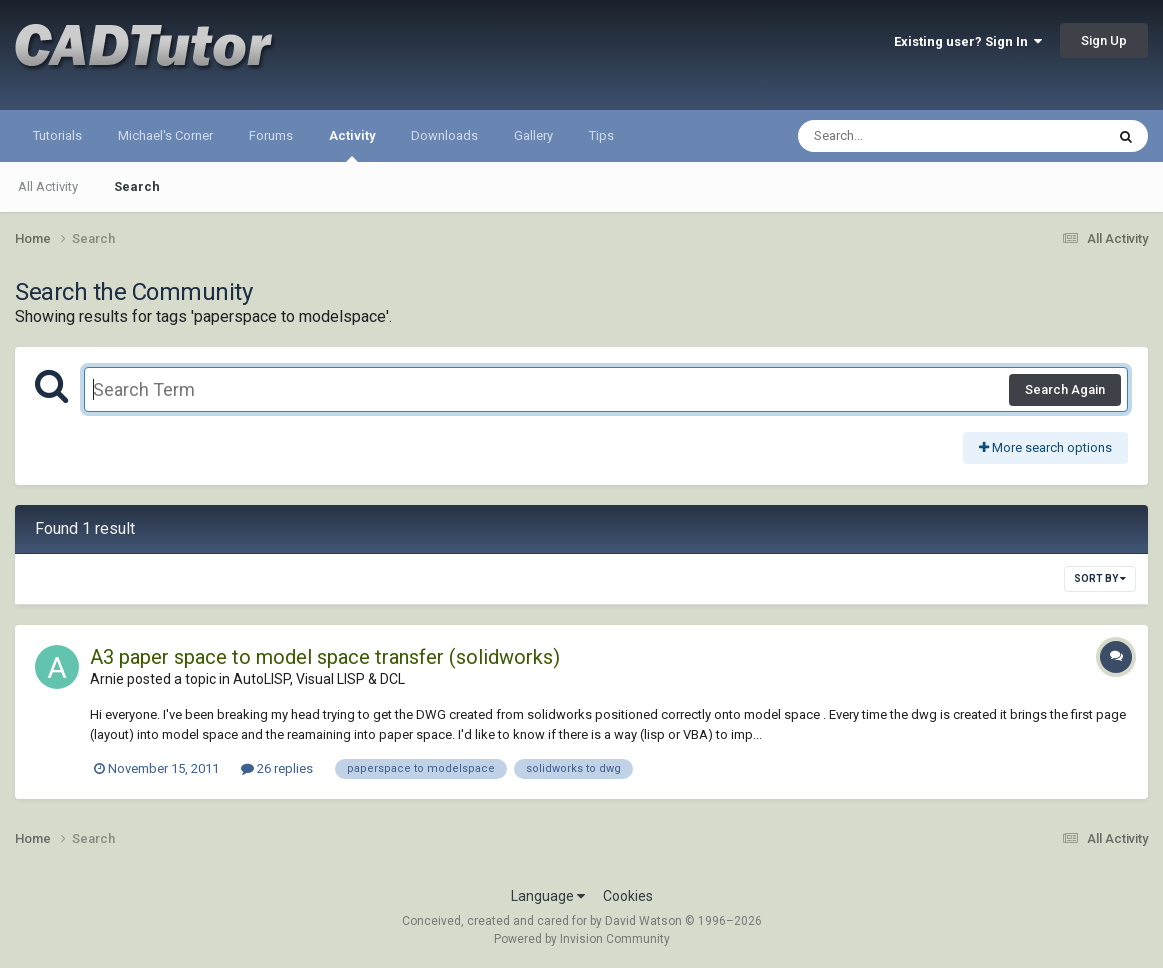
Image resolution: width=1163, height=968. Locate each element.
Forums (271, 135)
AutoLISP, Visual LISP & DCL (319, 679)
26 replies (277, 768)
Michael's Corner (165, 135)
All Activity (48, 186)
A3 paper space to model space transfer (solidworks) (325, 657)
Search (137, 186)
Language (548, 896)
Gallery (533, 135)
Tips (601, 135)
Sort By (1100, 578)
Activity (352, 145)
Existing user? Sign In (968, 41)
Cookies (628, 896)
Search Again (1065, 389)
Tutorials (57, 135)
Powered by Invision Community (582, 939)
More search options (1045, 447)
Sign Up (1104, 40)
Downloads (444, 135)
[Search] (899, 136)
